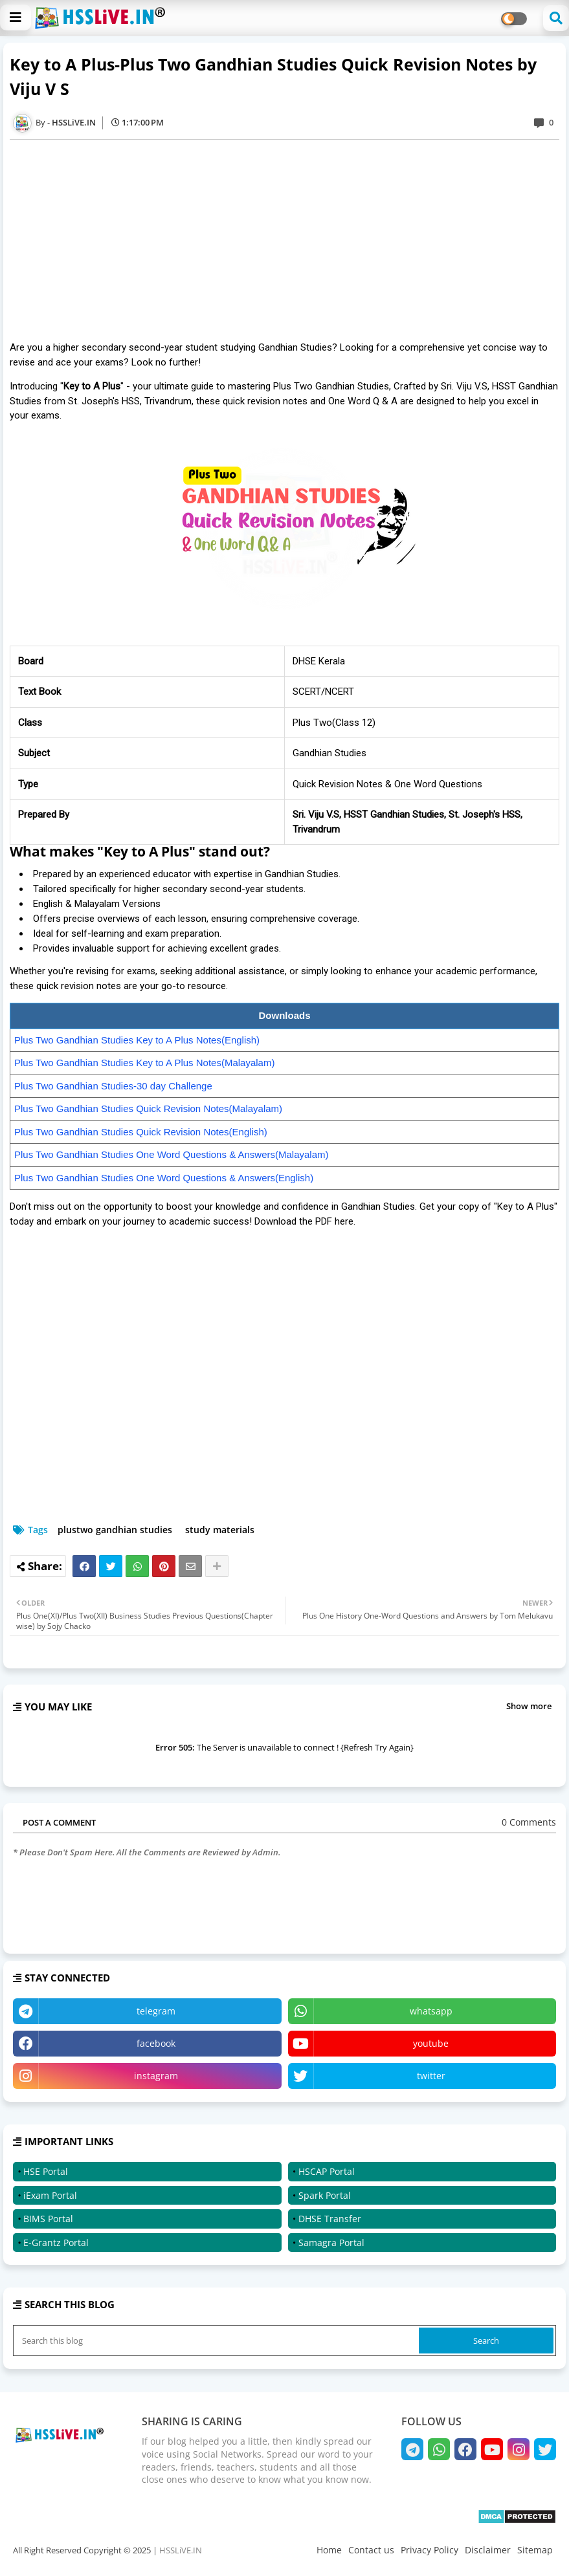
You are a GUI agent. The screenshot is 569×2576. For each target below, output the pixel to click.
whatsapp (431, 2011)
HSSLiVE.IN (180, 2550)
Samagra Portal (331, 2242)
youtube (431, 2043)
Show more (529, 1706)
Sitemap (535, 2550)
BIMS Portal (48, 2218)
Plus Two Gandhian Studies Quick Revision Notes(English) (140, 1131)
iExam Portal (50, 2195)
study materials (219, 1529)
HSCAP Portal (326, 2171)
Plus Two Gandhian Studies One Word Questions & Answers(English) (163, 1177)
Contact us (371, 2550)
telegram (156, 2011)
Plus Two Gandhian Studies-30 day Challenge (113, 1085)
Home (329, 2550)
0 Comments (529, 1822)
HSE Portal (45, 2171)
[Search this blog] (217, 2340)
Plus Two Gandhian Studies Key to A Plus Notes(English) (137, 1039)
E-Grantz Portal (56, 2242)
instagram (156, 2075)
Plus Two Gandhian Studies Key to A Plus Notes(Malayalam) (144, 1062)
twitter (431, 2075)
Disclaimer (488, 2550)
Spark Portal (324, 2195)
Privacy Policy (429, 2550)
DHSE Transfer (329, 2218)
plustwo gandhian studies (115, 1529)
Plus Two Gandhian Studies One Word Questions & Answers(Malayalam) (171, 1154)
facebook (156, 2043)
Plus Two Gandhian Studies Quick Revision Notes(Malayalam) (148, 1108)
